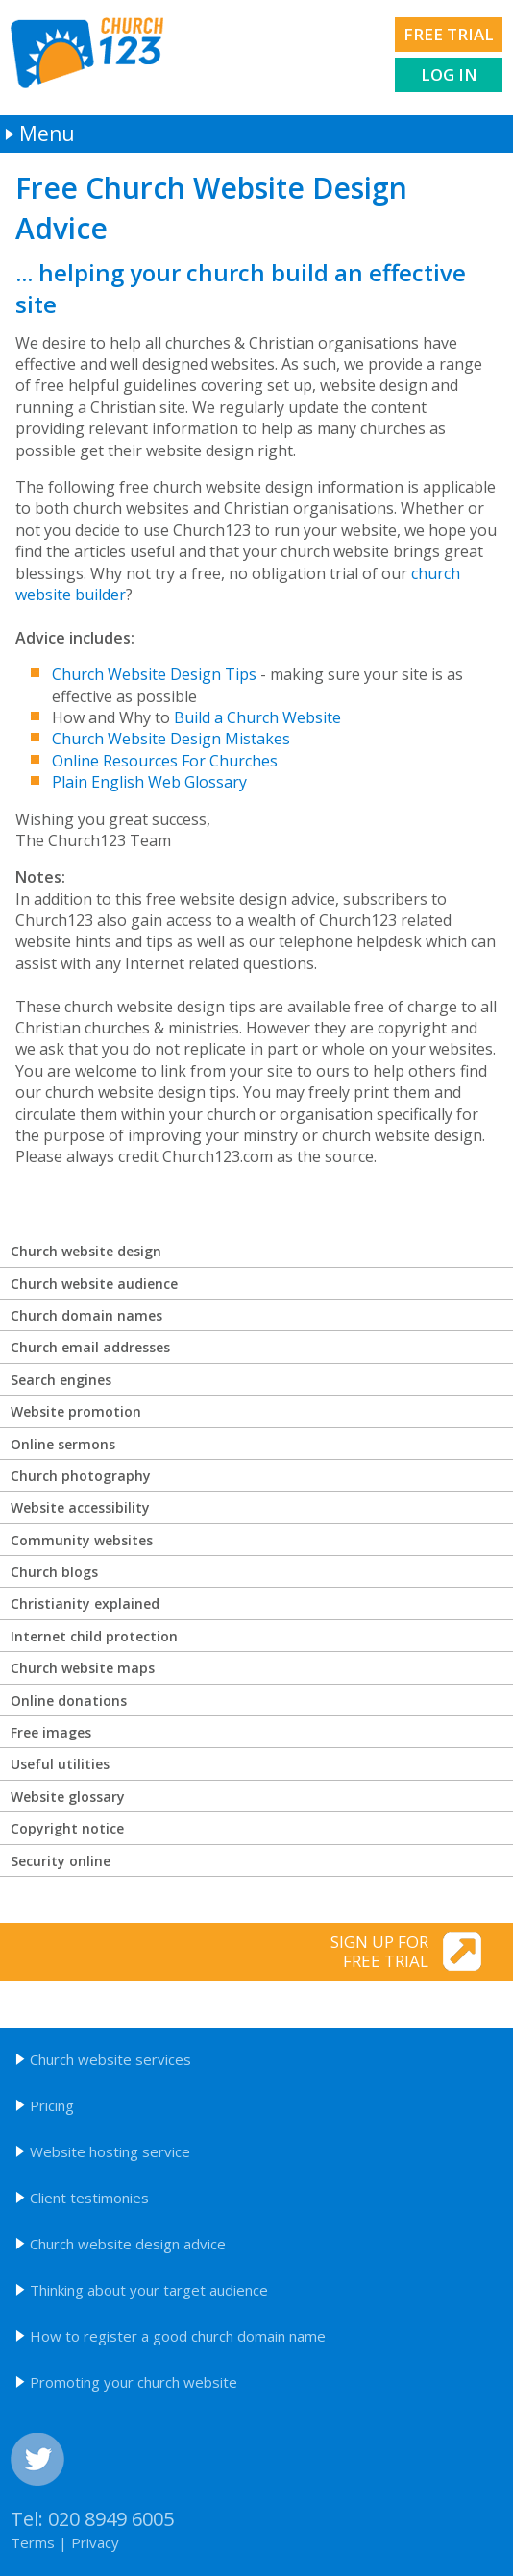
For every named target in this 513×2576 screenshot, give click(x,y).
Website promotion (76, 1411)
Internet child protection (94, 1636)
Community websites (82, 1540)
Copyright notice (67, 1828)
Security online (60, 1861)
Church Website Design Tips (154, 674)
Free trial (448, 34)
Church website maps (83, 1668)
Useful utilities (60, 1764)
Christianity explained (85, 1603)
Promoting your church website (133, 2382)
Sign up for (217, 1951)
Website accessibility (80, 1507)
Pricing (52, 2105)
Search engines (61, 1380)
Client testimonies (89, 2197)
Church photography (81, 1476)
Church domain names (86, 1315)
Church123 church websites (87, 52)
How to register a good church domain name (178, 2335)
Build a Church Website (257, 717)
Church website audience (94, 1284)
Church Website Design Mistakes (171, 738)
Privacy (95, 2542)
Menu (47, 133)
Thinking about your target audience (149, 2289)
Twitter (37, 2460)
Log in (449, 74)
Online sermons (63, 1444)
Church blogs (54, 1572)
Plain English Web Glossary (149, 781)
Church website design (86, 1251)
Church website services (110, 2059)
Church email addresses (90, 1347)
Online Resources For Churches (165, 760)
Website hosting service (110, 2151)
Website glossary (68, 1796)
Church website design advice (128, 2243)
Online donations (69, 1700)
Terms (33, 2542)
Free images (51, 1732)
